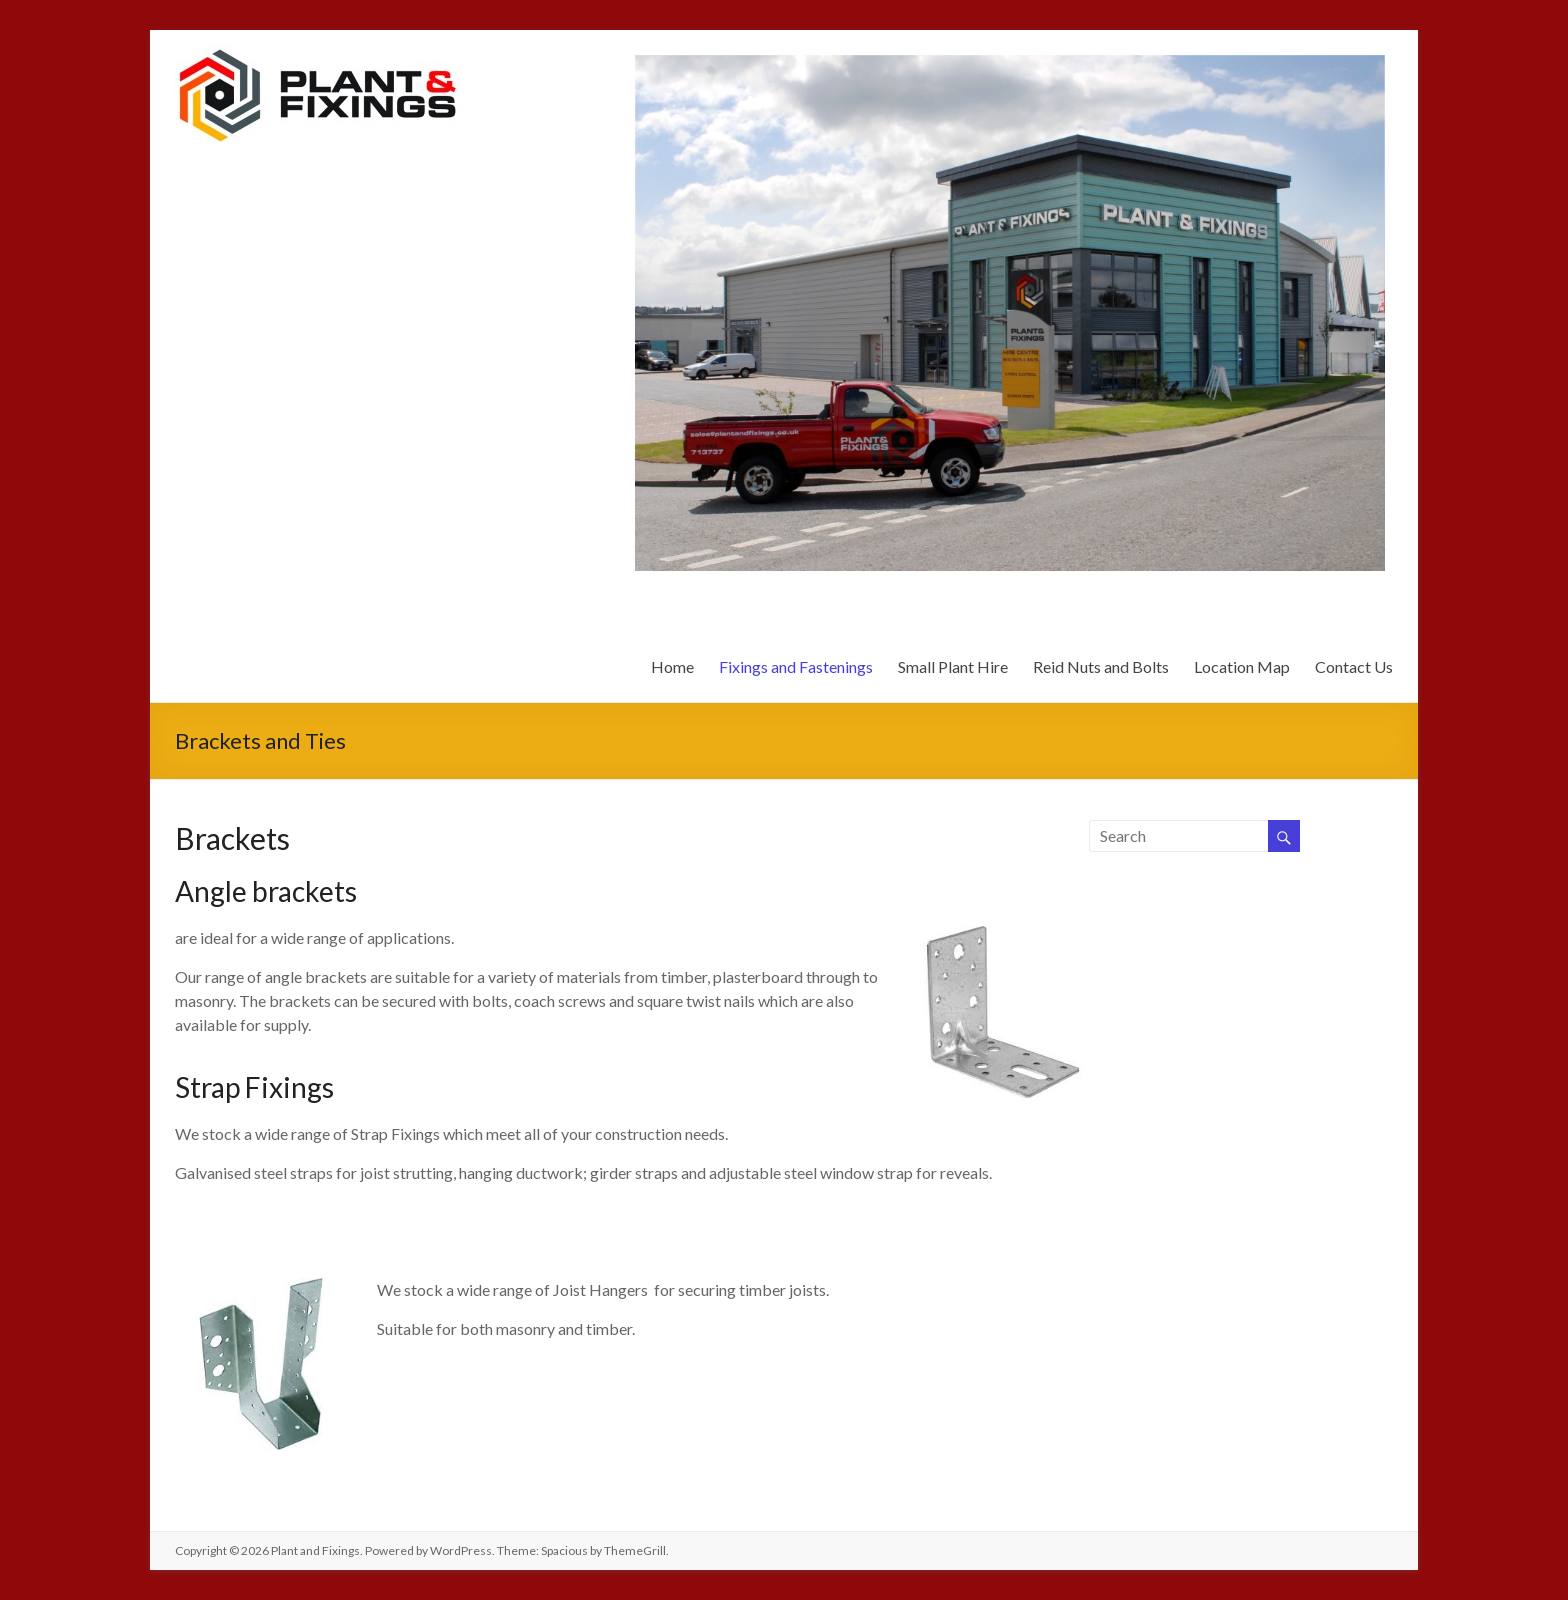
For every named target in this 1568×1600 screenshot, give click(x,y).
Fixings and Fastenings (796, 666)
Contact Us (1354, 666)
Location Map (1242, 666)
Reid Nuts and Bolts (1101, 666)
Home (672, 666)
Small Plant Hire (953, 666)
